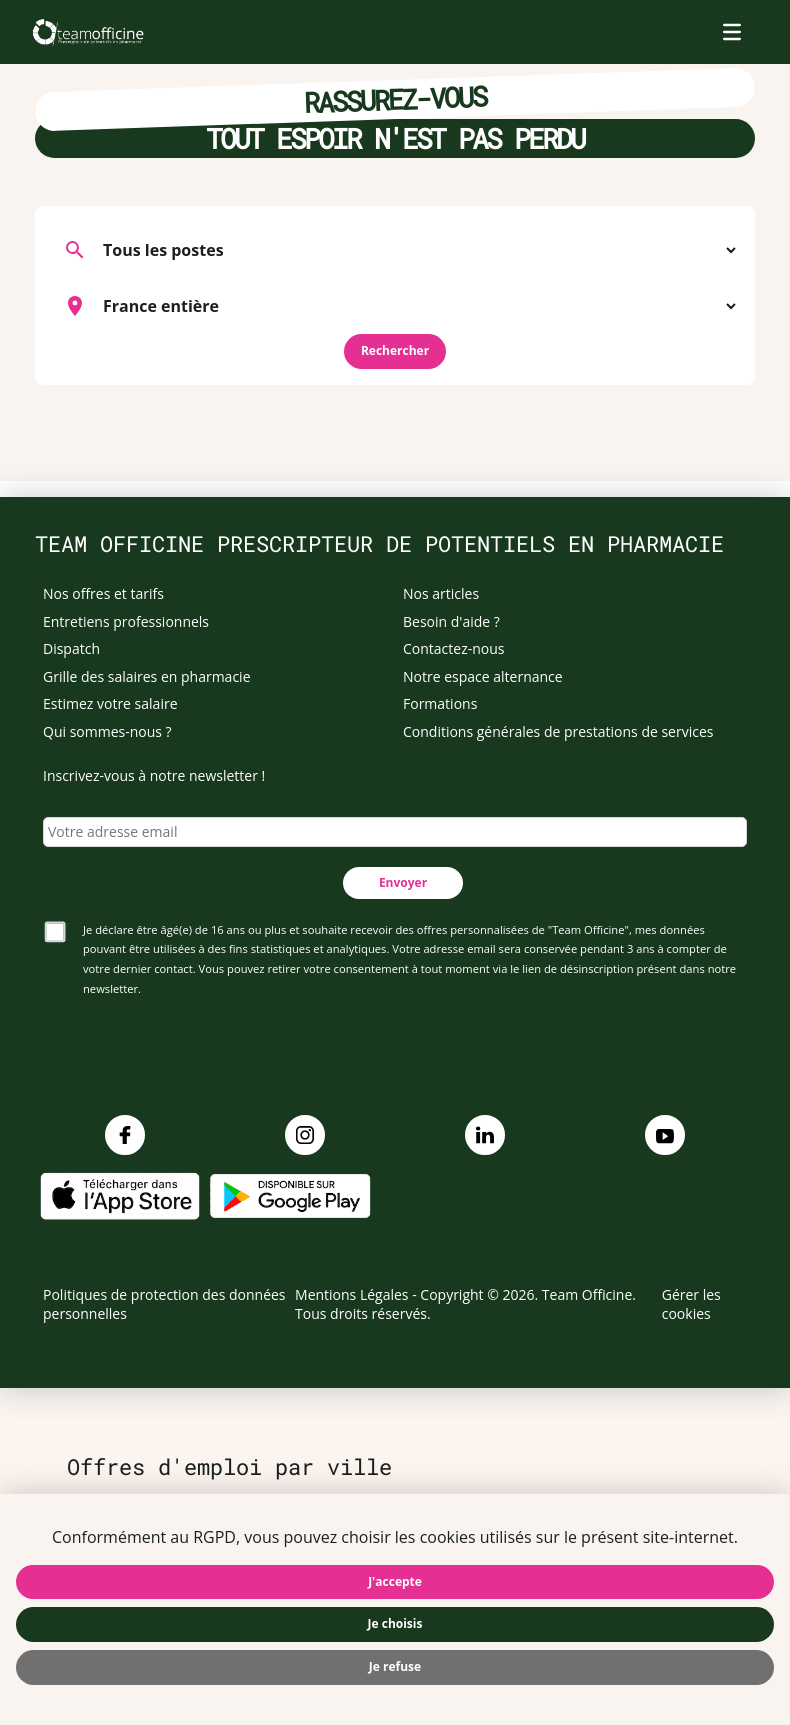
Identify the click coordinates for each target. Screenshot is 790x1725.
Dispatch (71, 648)
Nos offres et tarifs (103, 593)
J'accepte (395, 1581)
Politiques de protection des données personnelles (164, 1304)
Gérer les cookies (691, 1304)
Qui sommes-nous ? (107, 731)
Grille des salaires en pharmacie (147, 676)
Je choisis (395, 1623)
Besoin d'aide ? (451, 621)
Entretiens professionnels (126, 621)
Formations (440, 703)
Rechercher (395, 350)
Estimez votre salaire (110, 703)
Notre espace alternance (483, 676)
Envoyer (403, 882)
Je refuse (395, 1666)
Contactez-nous (454, 648)
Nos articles (441, 593)
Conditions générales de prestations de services (558, 731)
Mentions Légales (352, 1294)
